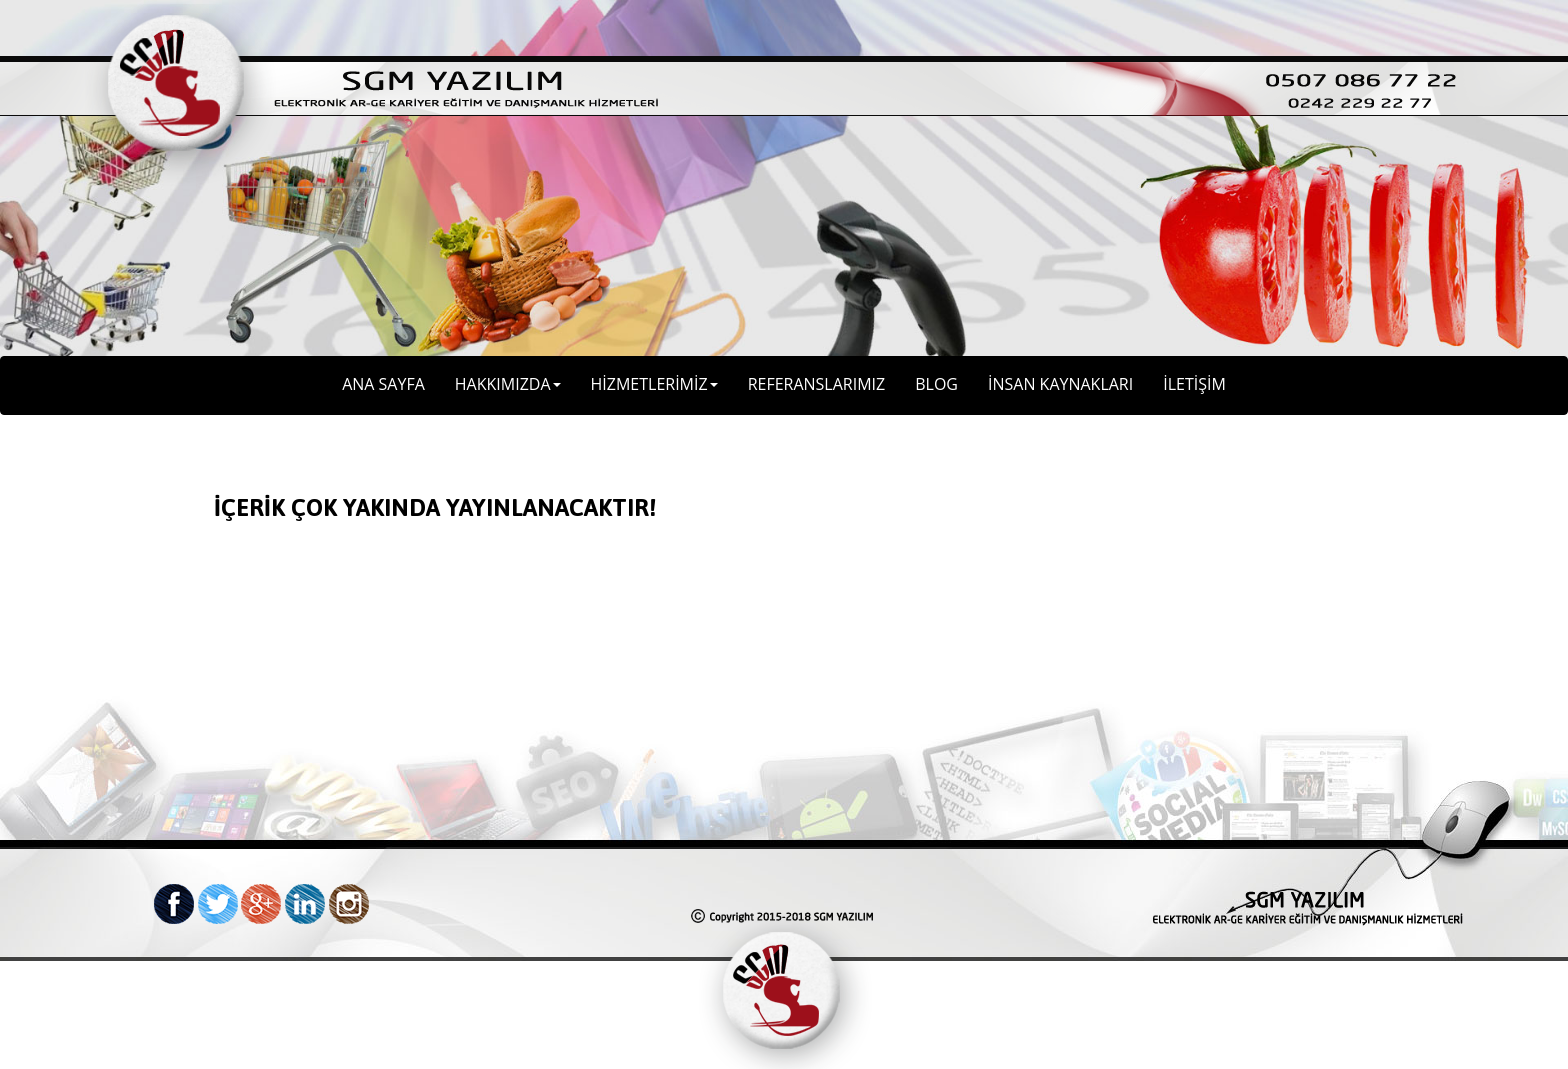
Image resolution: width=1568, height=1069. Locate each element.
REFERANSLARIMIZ (817, 384)
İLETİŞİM (1194, 384)
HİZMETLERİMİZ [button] (654, 384)
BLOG (936, 384)
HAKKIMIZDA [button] (508, 384)
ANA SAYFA (383, 384)
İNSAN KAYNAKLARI (1060, 384)
